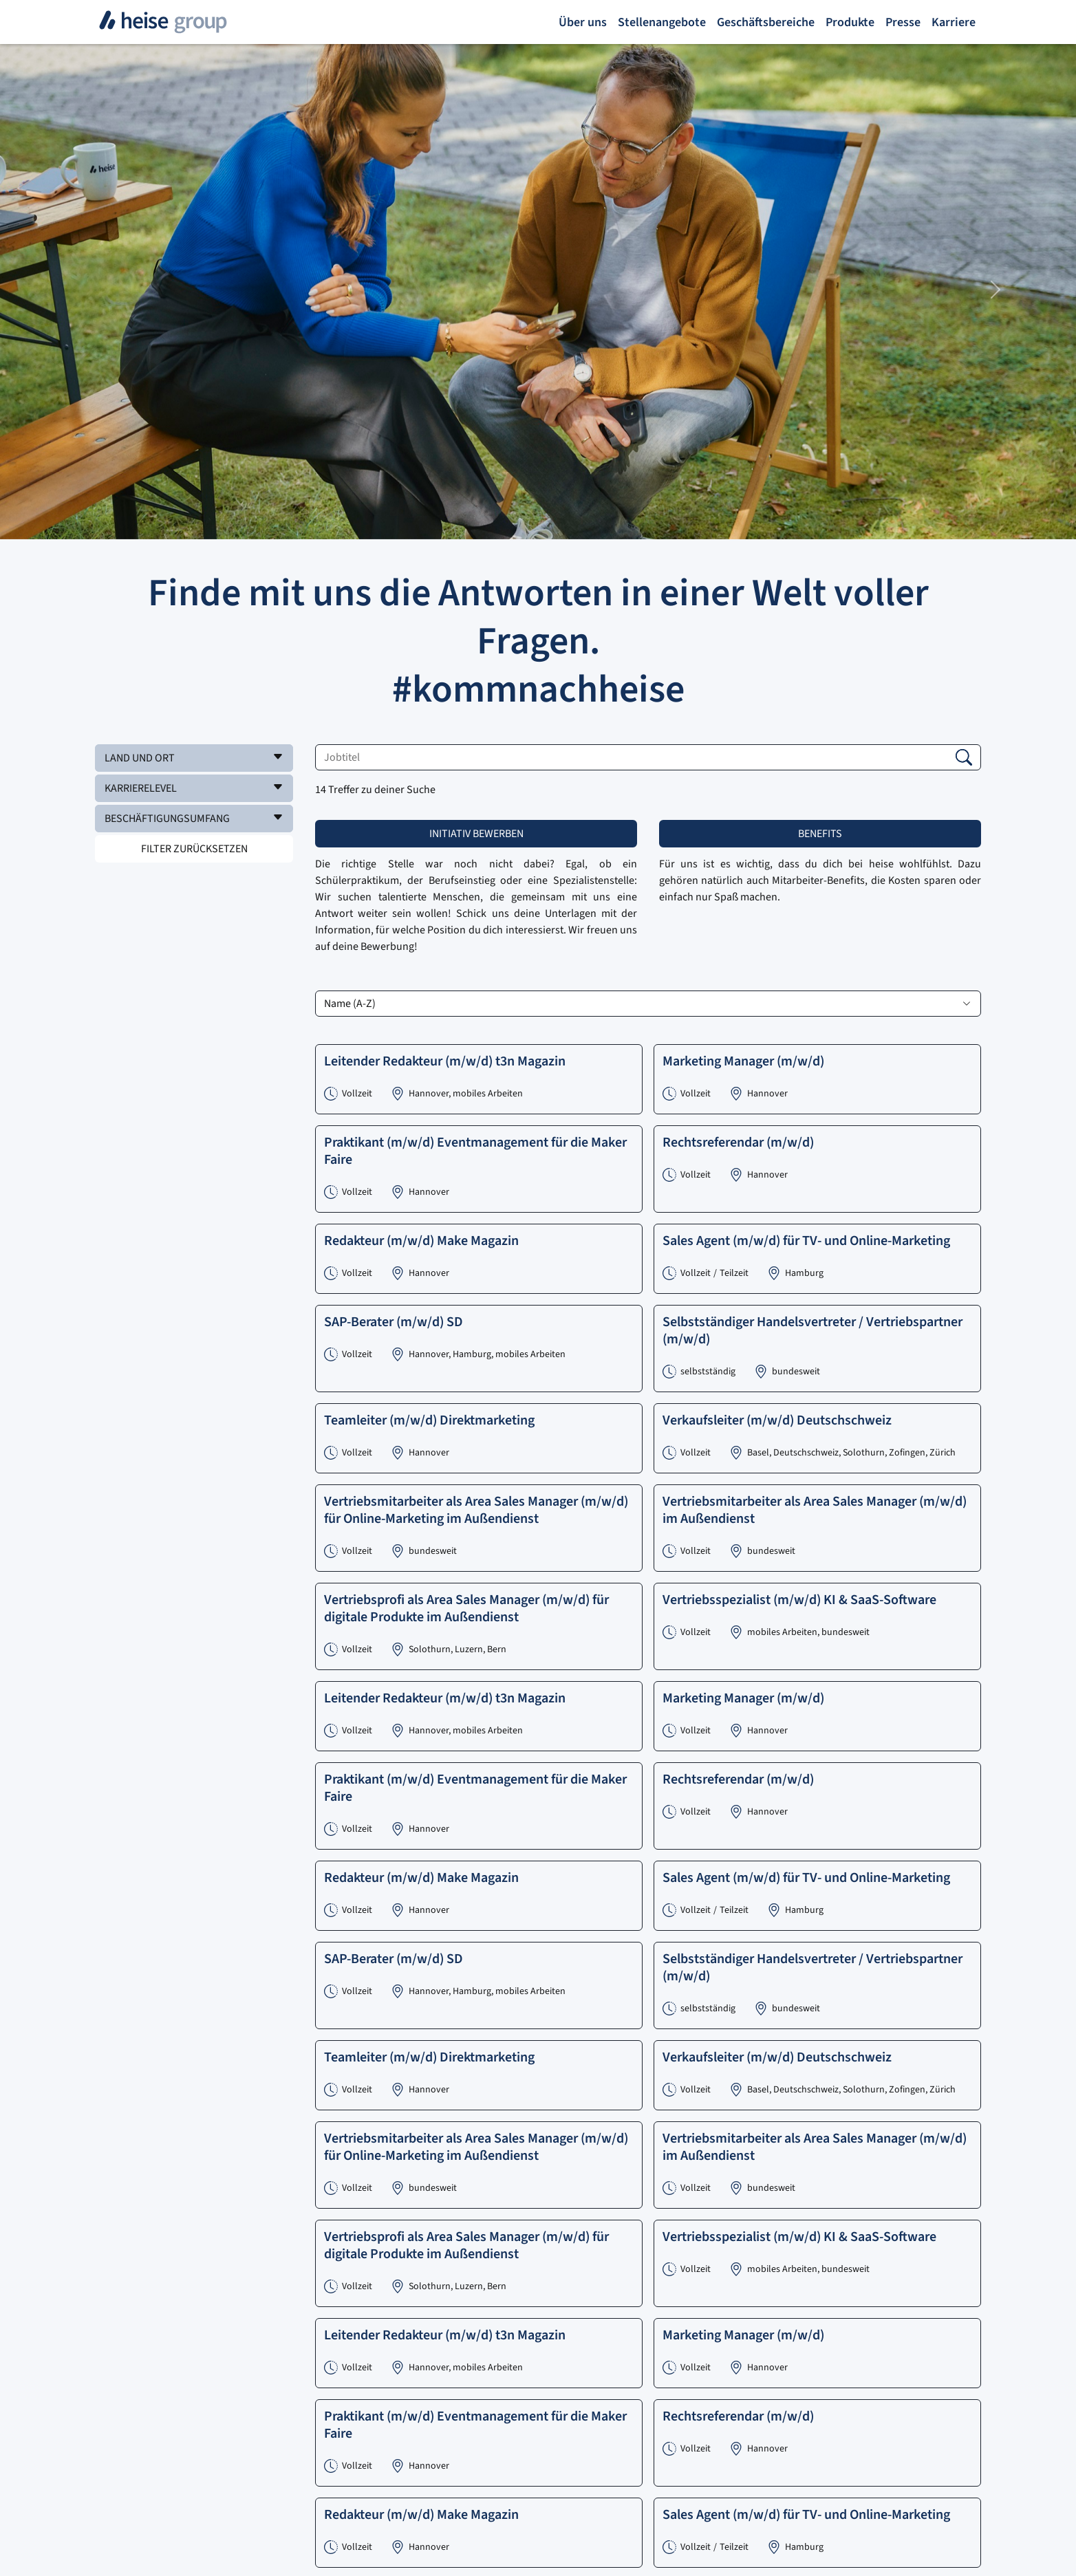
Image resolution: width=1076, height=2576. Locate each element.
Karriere (954, 22)
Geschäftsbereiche (766, 22)
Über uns (583, 22)
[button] (194, 758)
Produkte (850, 22)
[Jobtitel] (648, 757)
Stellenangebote (662, 22)
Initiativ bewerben (476, 833)
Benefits (820, 833)
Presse (903, 22)
